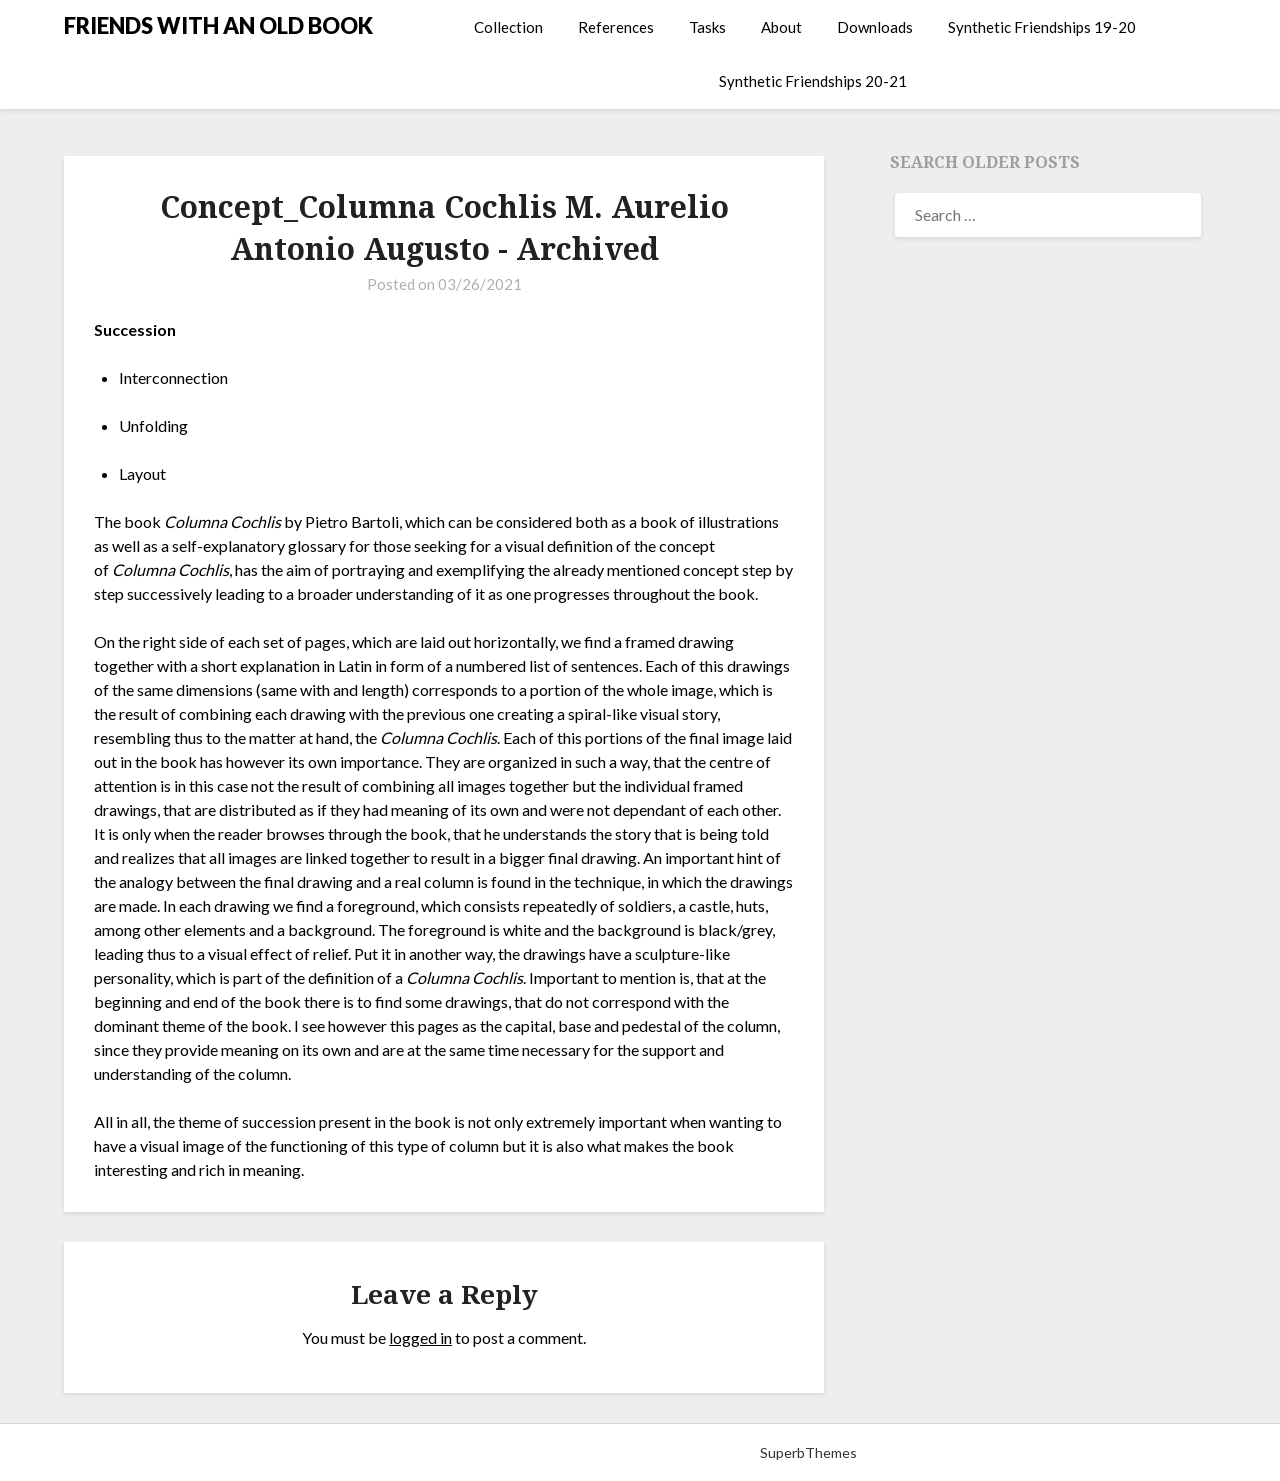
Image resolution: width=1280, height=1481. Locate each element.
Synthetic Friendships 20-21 (813, 81)
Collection (508, 27)
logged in (420, 1337)
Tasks (707, 27)
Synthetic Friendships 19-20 (1042, 27)
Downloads (875, 27)
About (781, 27)
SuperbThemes (808, 1452)
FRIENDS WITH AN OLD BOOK (218, 25)
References (616, 27)
